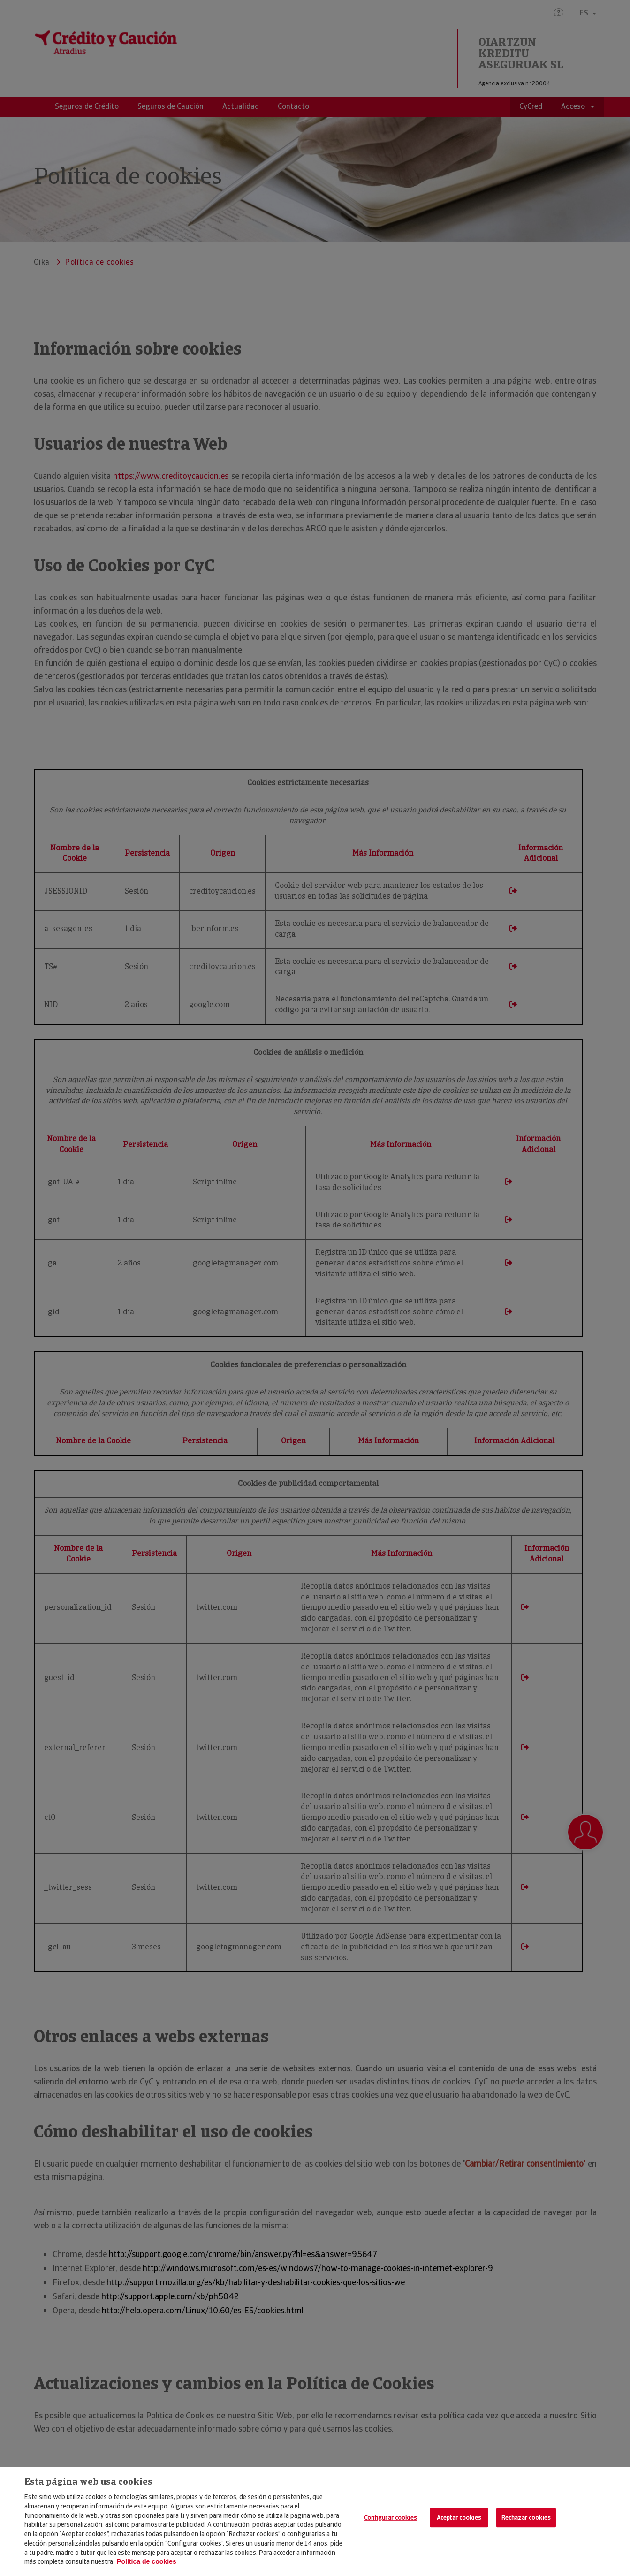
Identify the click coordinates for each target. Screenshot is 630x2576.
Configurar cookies (390, 2518)
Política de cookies (146, 2561)
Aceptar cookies (459, 2518)
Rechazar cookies (526, 2518)
